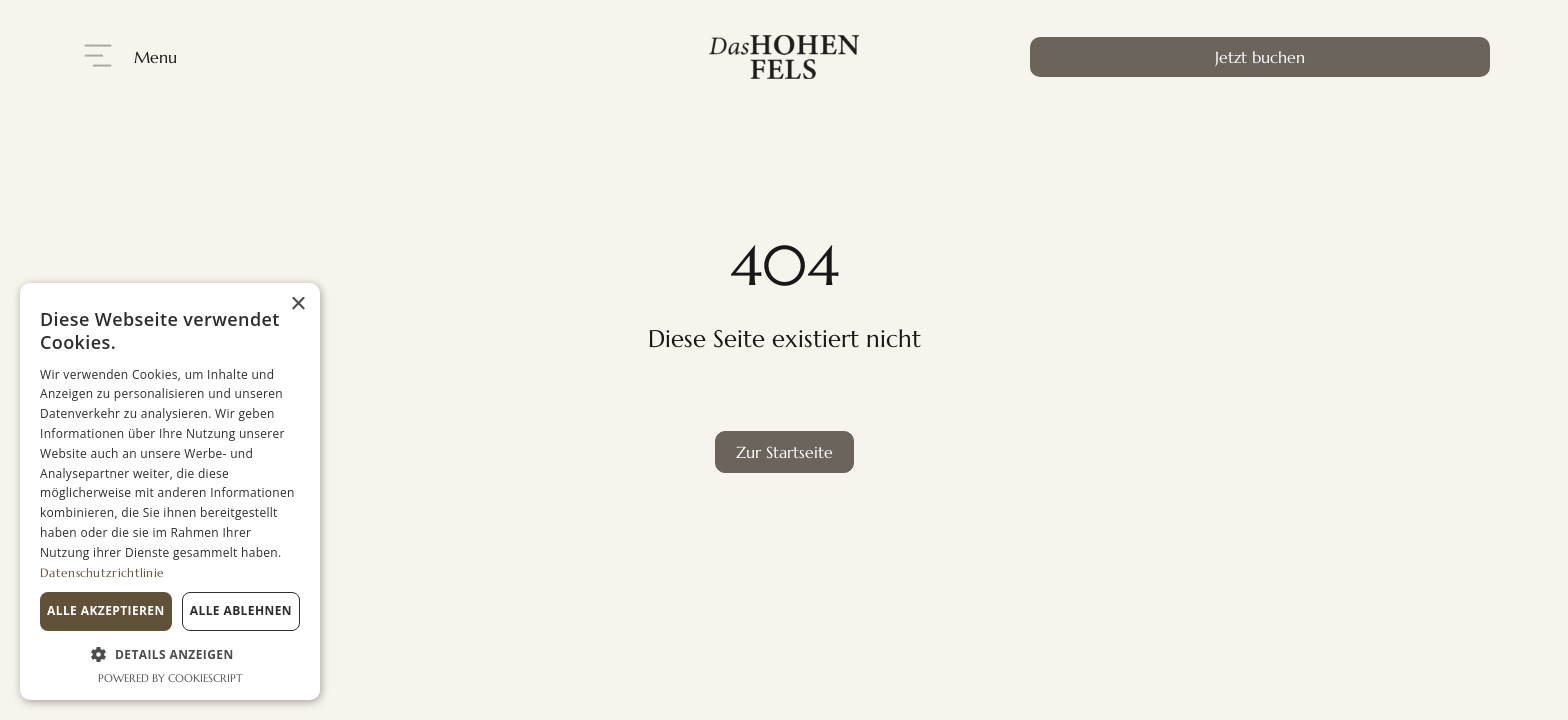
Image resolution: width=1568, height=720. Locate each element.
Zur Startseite (784, 452)
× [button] (297, 304)
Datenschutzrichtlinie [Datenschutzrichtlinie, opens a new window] (102, 572)
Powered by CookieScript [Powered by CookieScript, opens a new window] (170, 678)
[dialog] (170, 491)
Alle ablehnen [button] (241, 610)
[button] (170, 654)
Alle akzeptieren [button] (106, 610)
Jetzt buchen (1260, 57)
